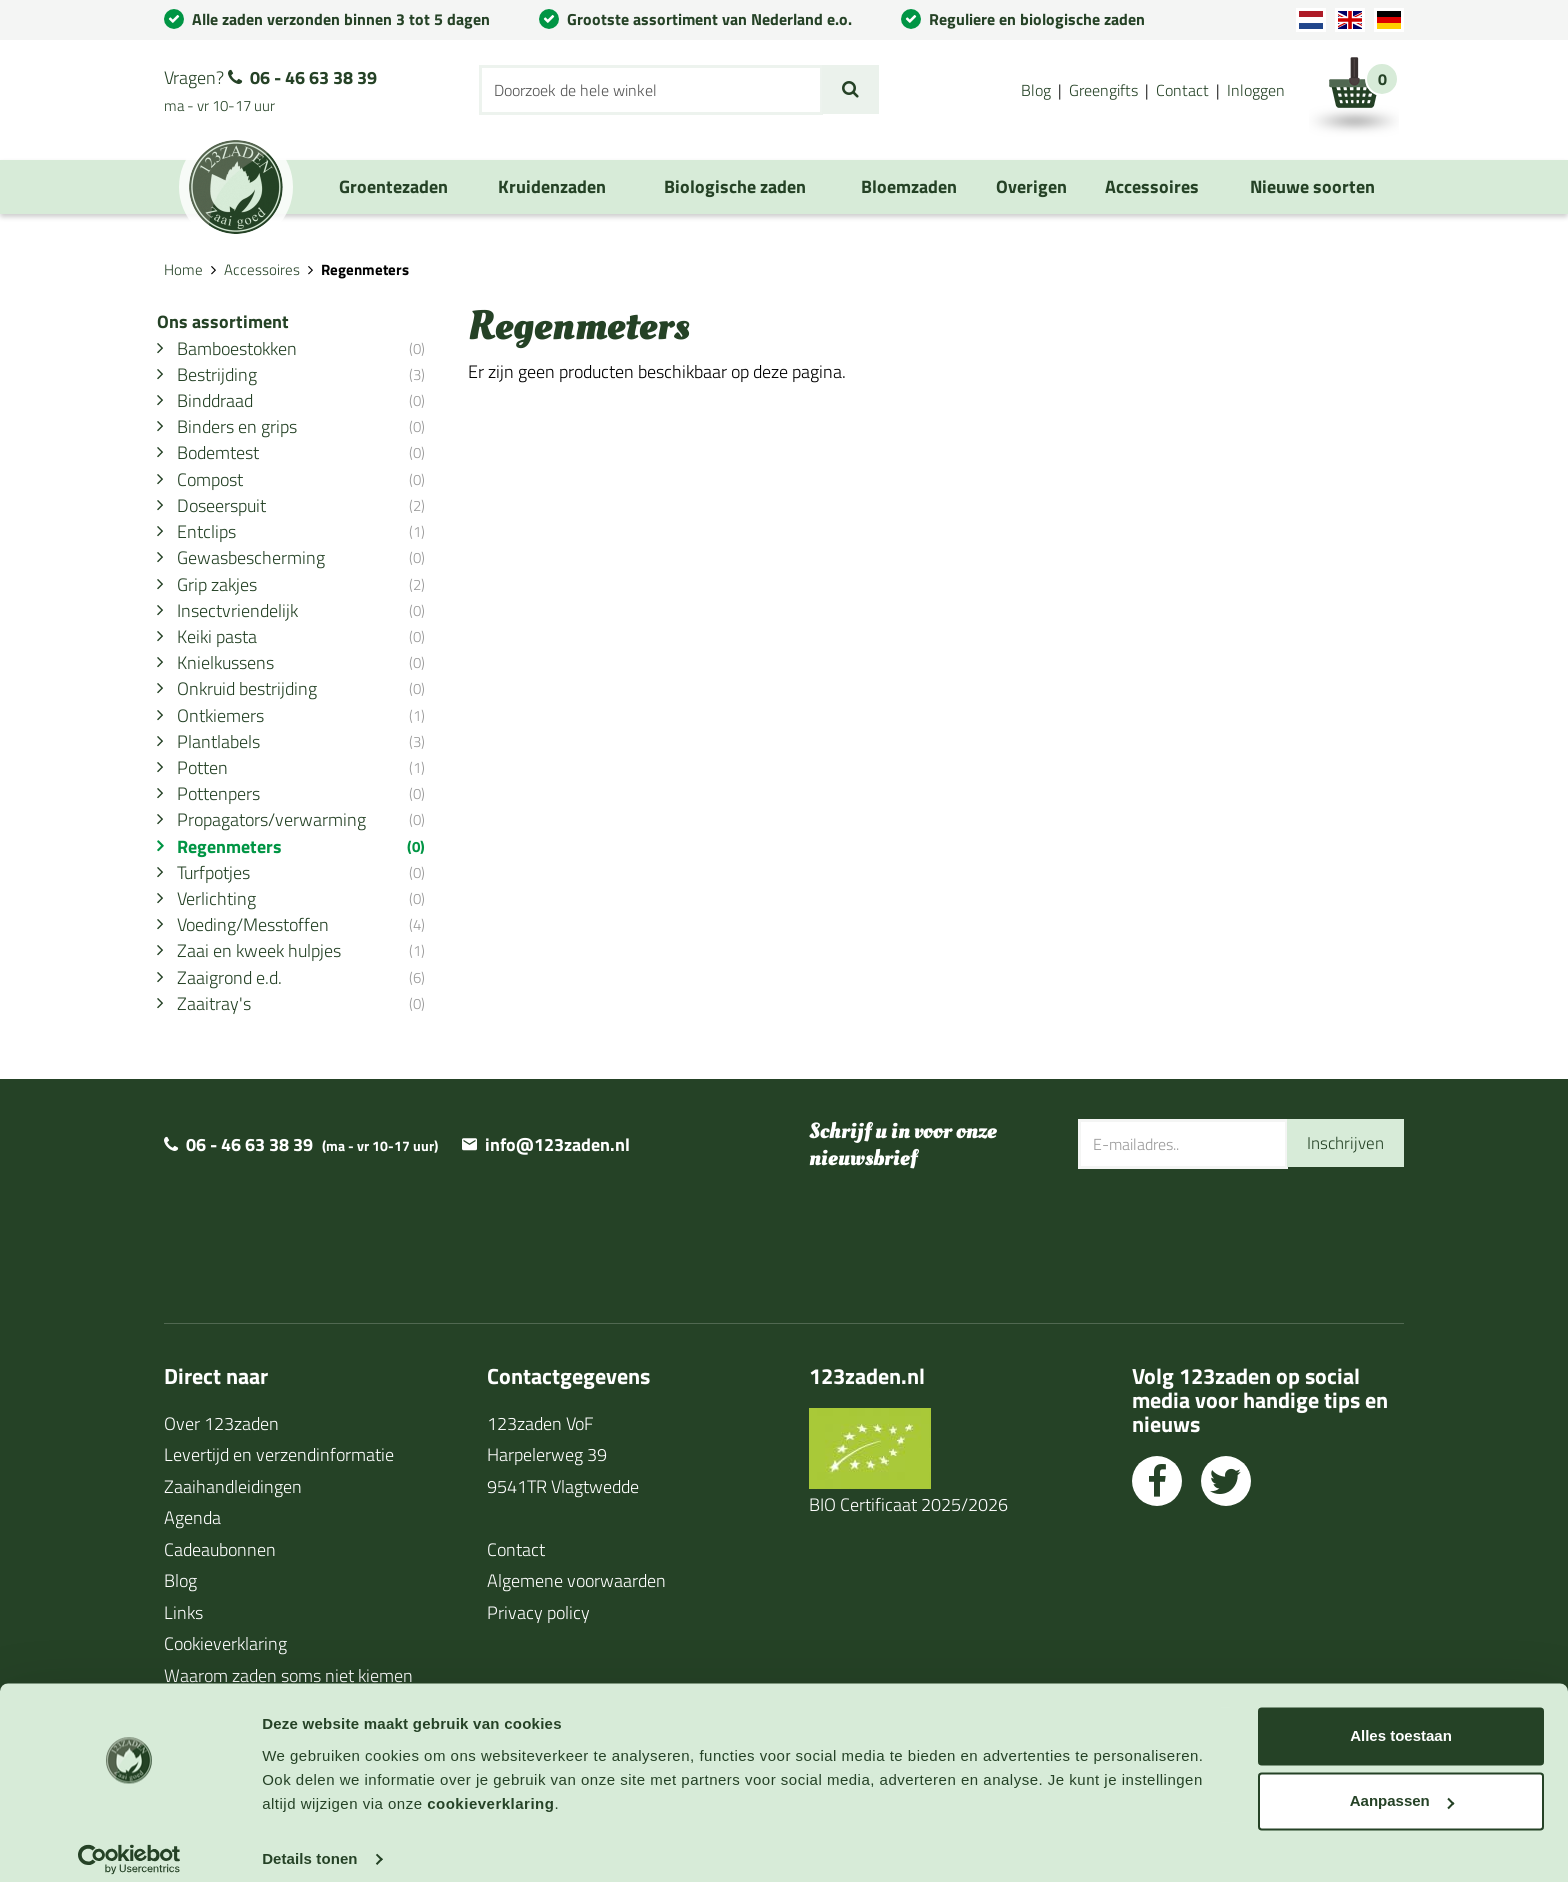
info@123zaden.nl (557, 1174)
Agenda (192, 1547)
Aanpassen (1402, 1784)
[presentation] (1230, 1264)
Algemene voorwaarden (576, 1610)
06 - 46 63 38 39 (313, 77)
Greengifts (1103, 90)
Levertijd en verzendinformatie (279, 1484)
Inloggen (1256, 90)
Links (183, 1642)
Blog (1036, 90)
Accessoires (262, 269)
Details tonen (309, 1842)
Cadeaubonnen (220, 1579)
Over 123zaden (221, 1453)
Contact (1182, 90)
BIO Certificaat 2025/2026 (908, 1534)
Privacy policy (538, 1642)
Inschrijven (1343, 1173)
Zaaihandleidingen (233, 1516)
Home (183, 269)
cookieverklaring (490, 1787)
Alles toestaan (1401, 1719)
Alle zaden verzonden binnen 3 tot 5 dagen (341, 19)
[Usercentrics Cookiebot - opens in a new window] (129, 1843)
